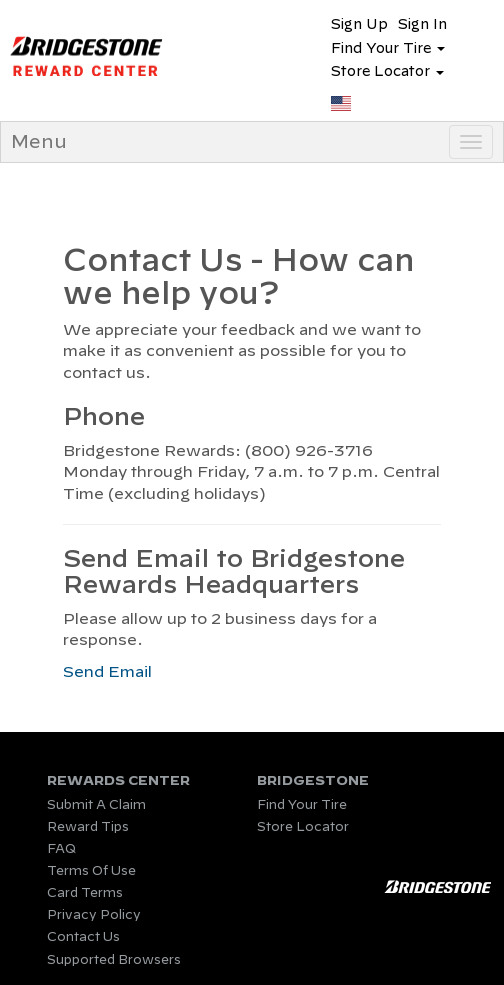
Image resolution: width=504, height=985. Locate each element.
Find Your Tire (302, 804)
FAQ (61, 848)
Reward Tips (88, 826)
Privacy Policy (94, 914)
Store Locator (303, 826)
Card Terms (85, 892)
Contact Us (83, 936)
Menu (39, 141)
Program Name (126, 56)
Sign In (422, 24)
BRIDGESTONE (313, 780)
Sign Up (359, 24)
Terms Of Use (91, 870)
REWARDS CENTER (118, 780)
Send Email (107, 671)
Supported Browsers (114, 959)
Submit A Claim (96, 804)
